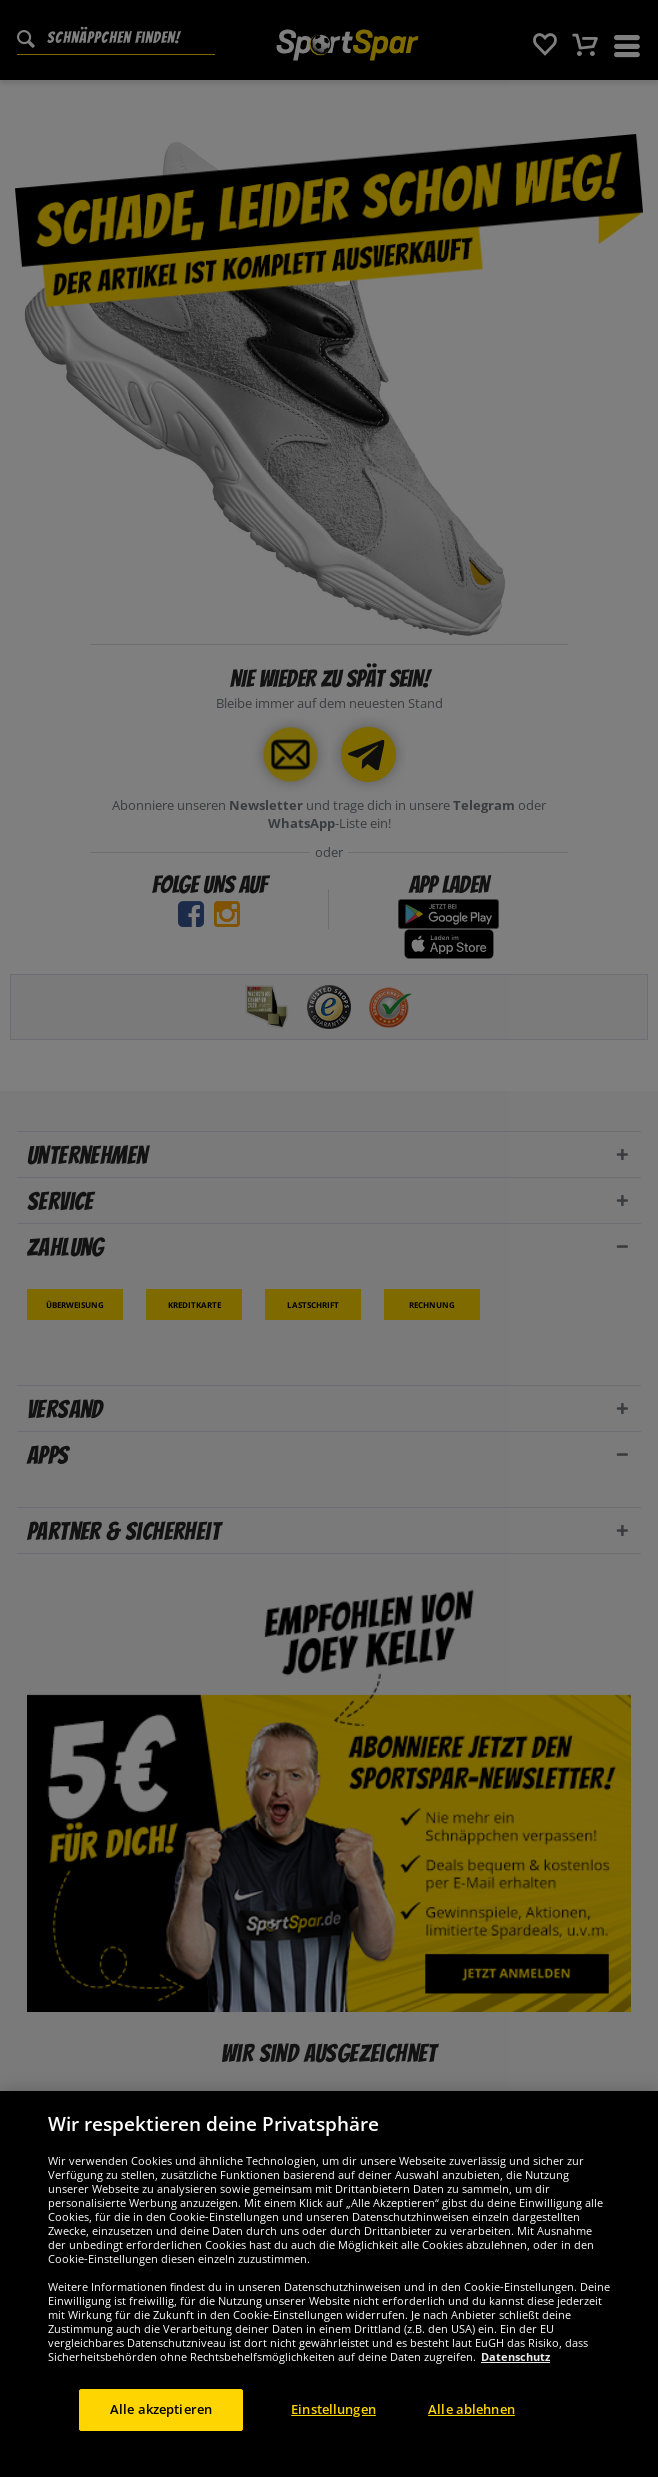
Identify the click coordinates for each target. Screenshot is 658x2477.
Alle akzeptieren (161, 2436)
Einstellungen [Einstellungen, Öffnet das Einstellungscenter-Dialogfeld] (333, 2436)
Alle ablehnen (471, 2436)
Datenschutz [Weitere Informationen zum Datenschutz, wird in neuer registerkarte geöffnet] (515, 2383)
